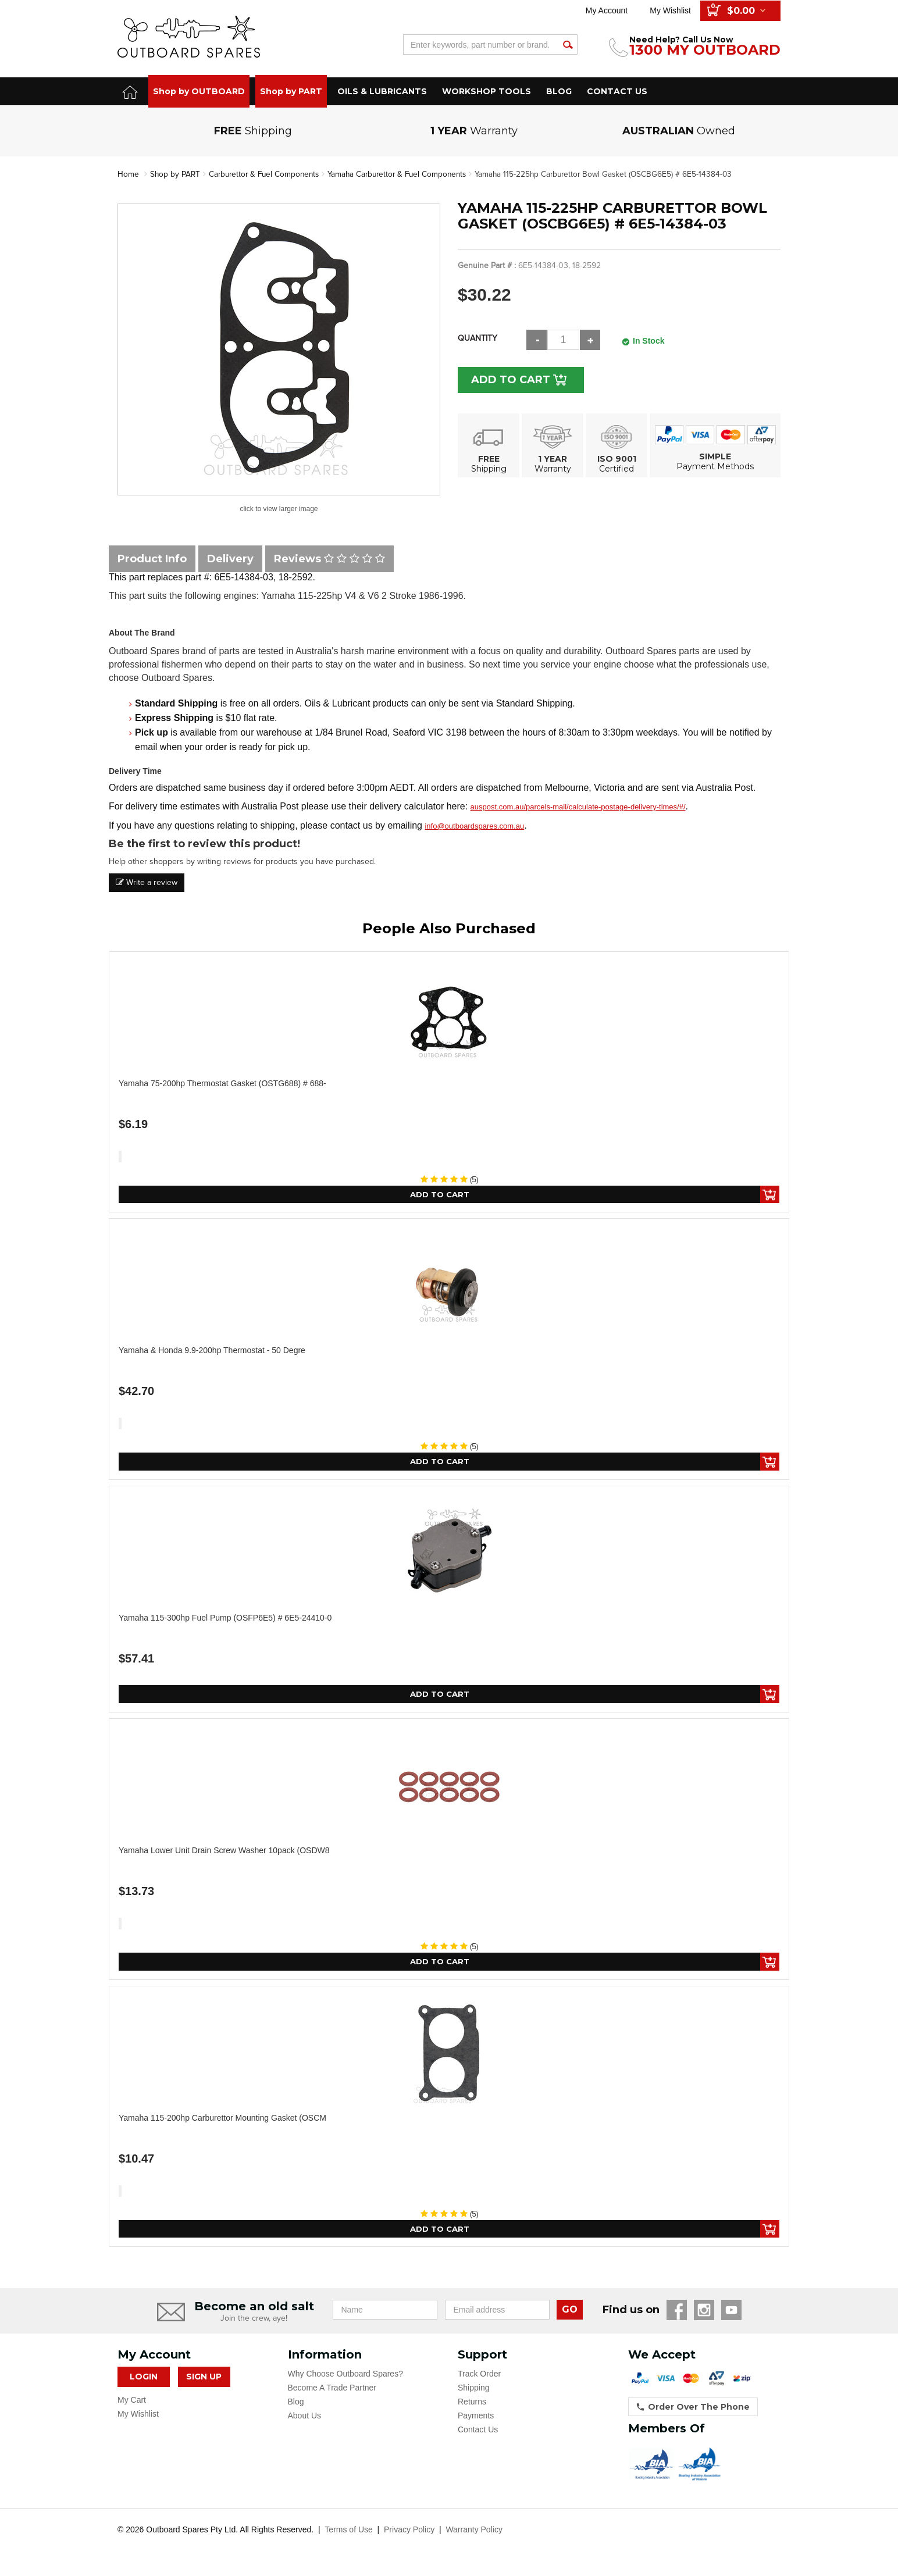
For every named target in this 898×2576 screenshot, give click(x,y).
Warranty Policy (474, 2533)
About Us (305, 2419)
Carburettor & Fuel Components (267, 174)
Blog (296, 2405)
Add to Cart (514, 379)
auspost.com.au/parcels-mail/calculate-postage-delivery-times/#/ (578, 806)
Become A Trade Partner (332, 2391)
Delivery (230, 558)
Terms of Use (348, 2533)
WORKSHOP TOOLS (486, 91)
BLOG (559, 91)
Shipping (474, 2391)
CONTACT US (617, 91)
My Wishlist (670, 10)
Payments (476, 2419)
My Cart (131, 2403)
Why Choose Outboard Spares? (345, 2377)
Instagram (704, 2313)
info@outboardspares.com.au (474, 826)
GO (570, 2312)
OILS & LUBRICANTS (382, 91)
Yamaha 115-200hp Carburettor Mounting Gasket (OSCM (222, 2120)
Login (144, 2380)
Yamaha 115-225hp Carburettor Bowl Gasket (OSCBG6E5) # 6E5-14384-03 (618, 174)
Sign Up (204, 2380)
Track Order (479, 2377)
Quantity (477, 337)
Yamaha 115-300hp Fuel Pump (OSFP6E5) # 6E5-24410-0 (225, 1619)
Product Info (152, 558)
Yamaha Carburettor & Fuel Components (406, 174)
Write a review (146, 882)
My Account (607, 10)
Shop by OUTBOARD (199, 91)
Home (128, 174)
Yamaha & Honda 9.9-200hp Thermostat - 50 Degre (212, 1350)
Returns (472, 2405)
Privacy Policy (409, 2533)
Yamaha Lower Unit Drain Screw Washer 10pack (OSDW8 (224, 1852)
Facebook (677, 2313)
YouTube (731, 2313)
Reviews (329, 558)
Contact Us (478, 2433)
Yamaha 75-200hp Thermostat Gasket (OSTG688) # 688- (222, 1082)
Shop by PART (291, 91)
